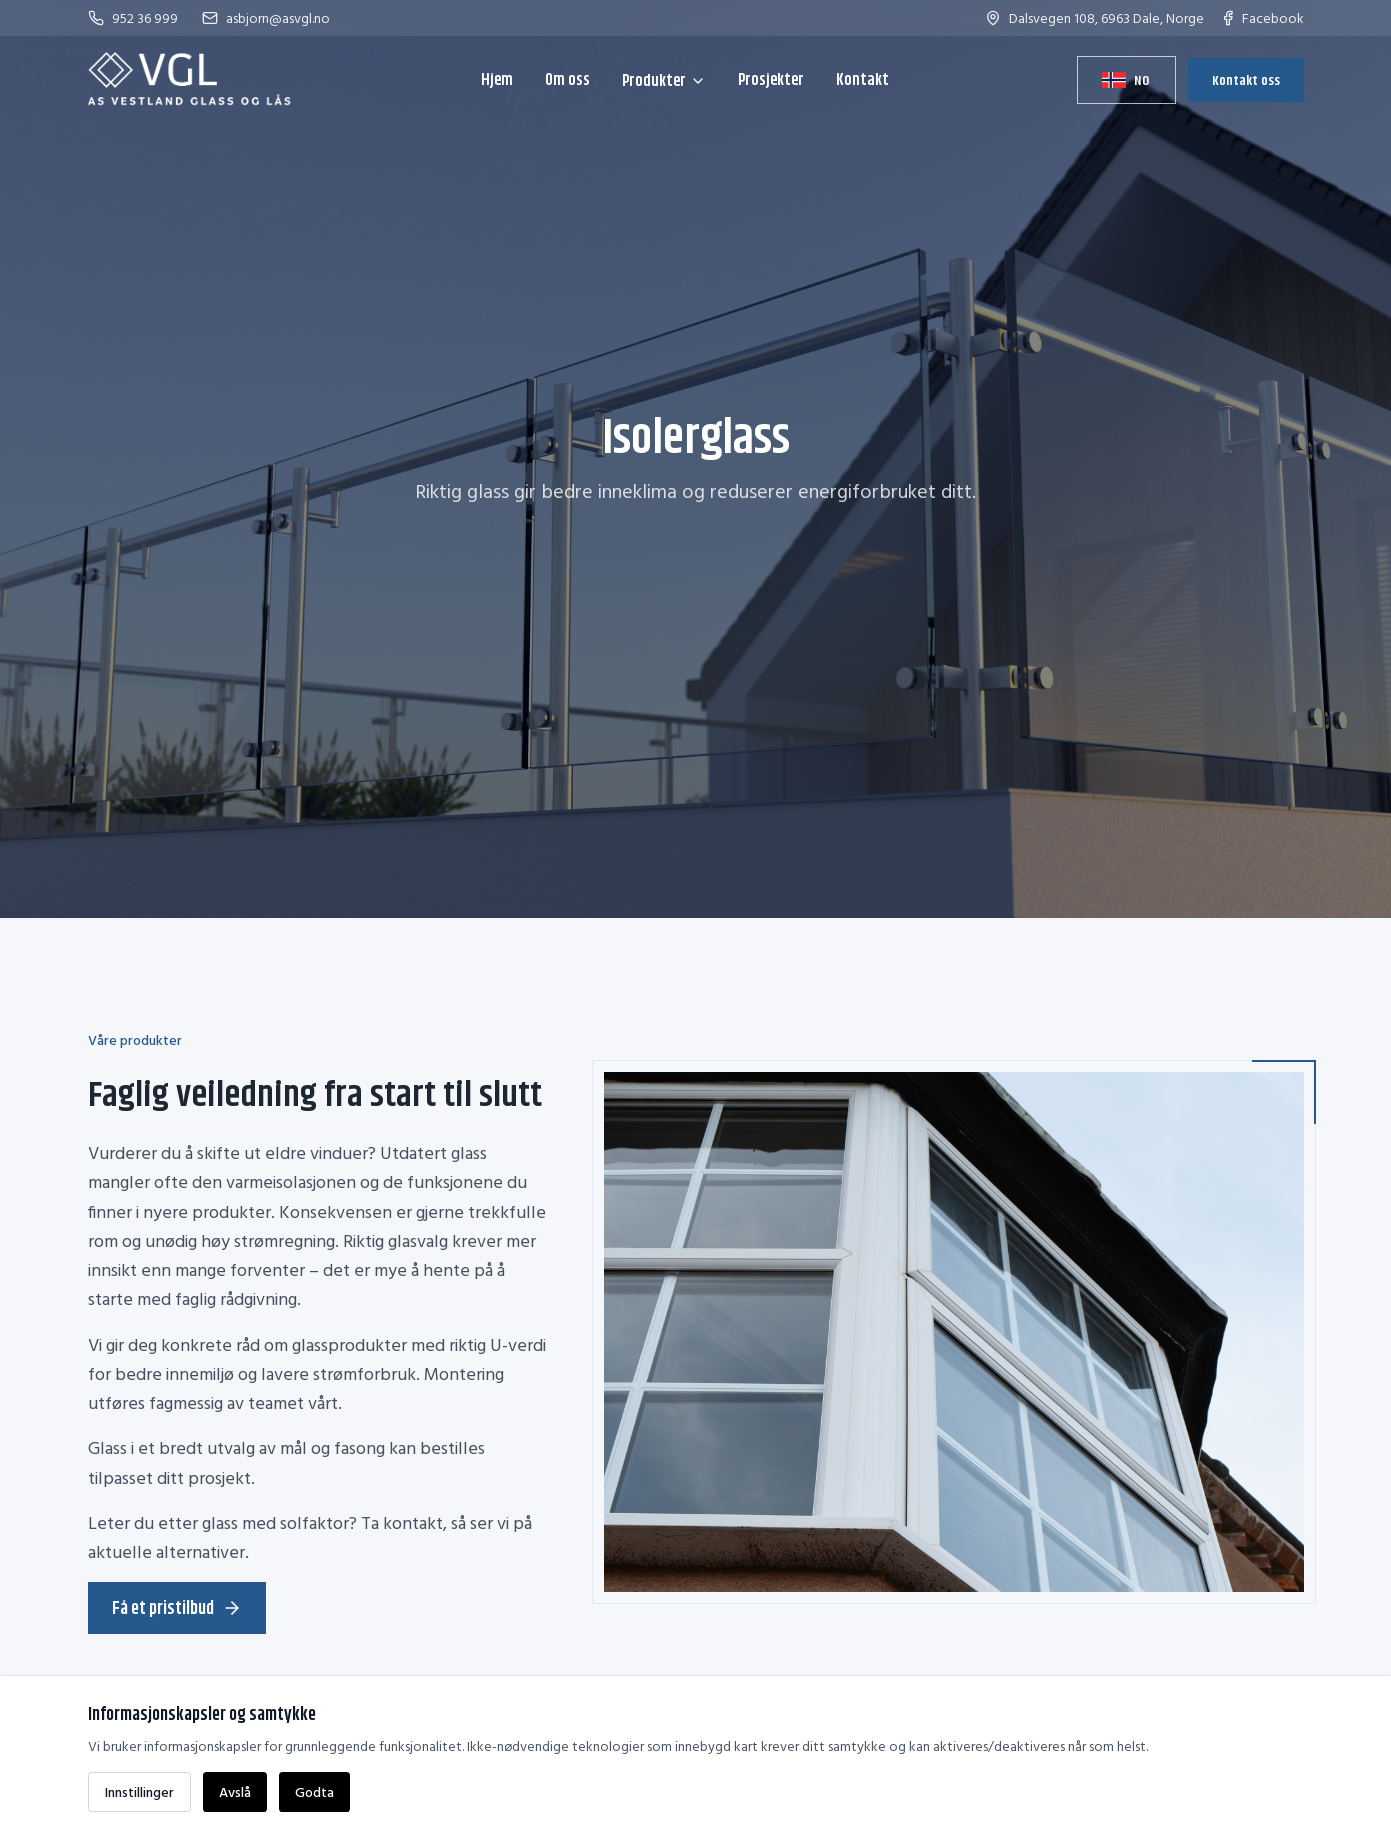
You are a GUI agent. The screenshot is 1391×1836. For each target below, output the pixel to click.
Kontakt (862, 80)
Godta (314, 1792)
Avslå (235, 1792)
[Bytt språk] (1126, 80)
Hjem (497, 80)
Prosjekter (771, 80)
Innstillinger (139, 1792)
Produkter (664, 81)
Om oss (567, 80)
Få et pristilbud (177, 1608)
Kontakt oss (1246, 80)
